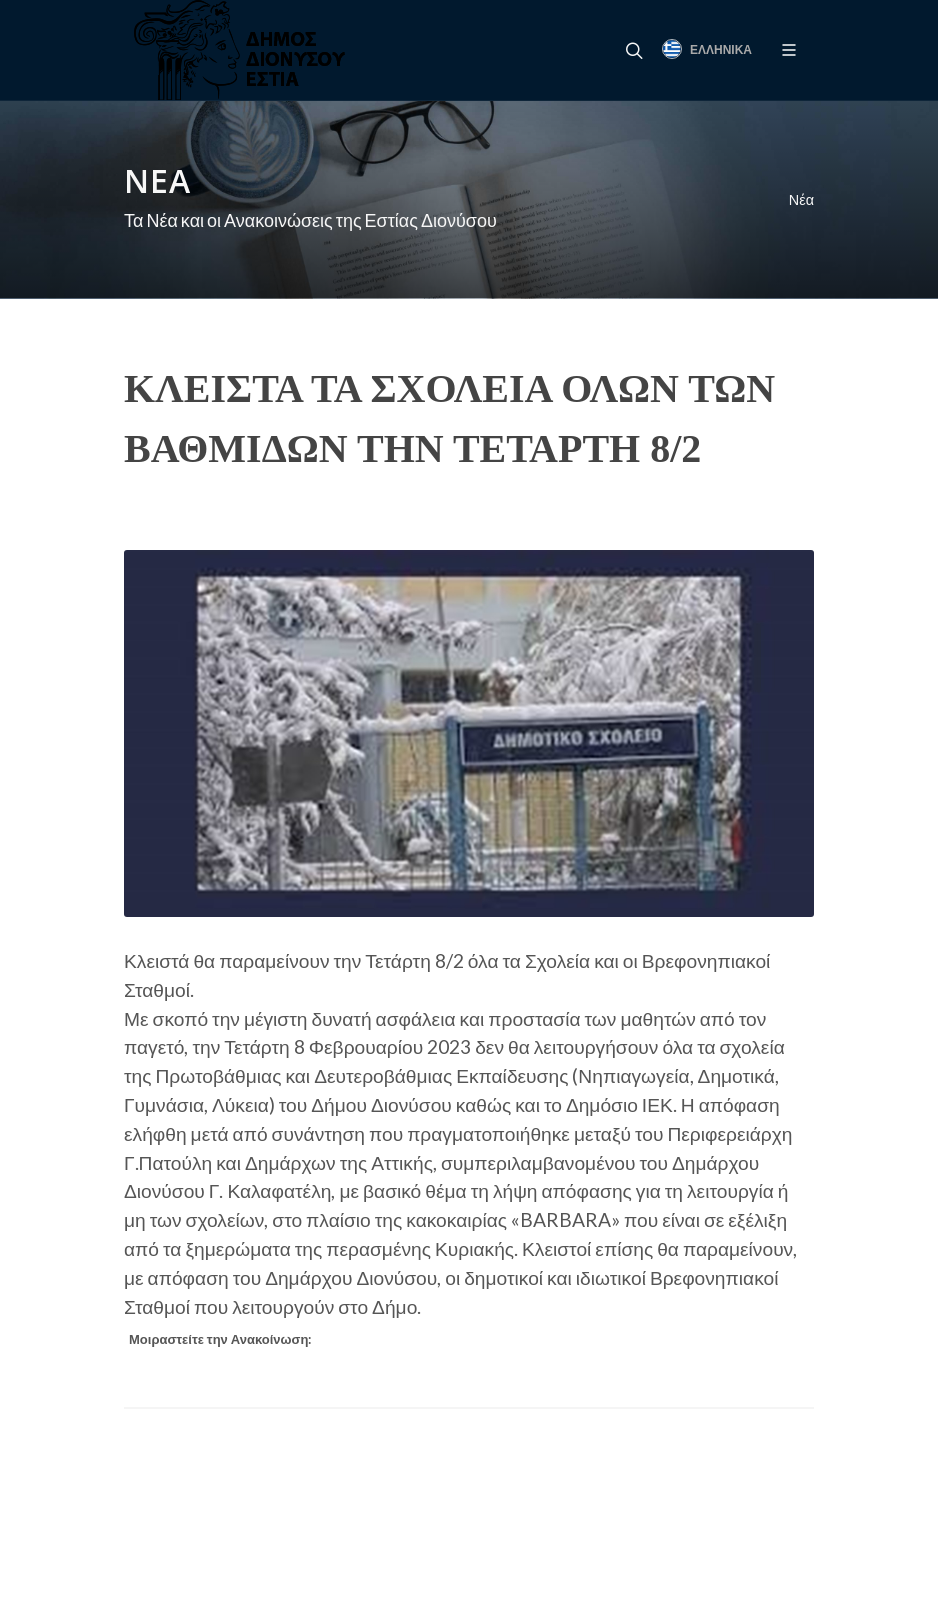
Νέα (801, 199)
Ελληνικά (707, 49)
